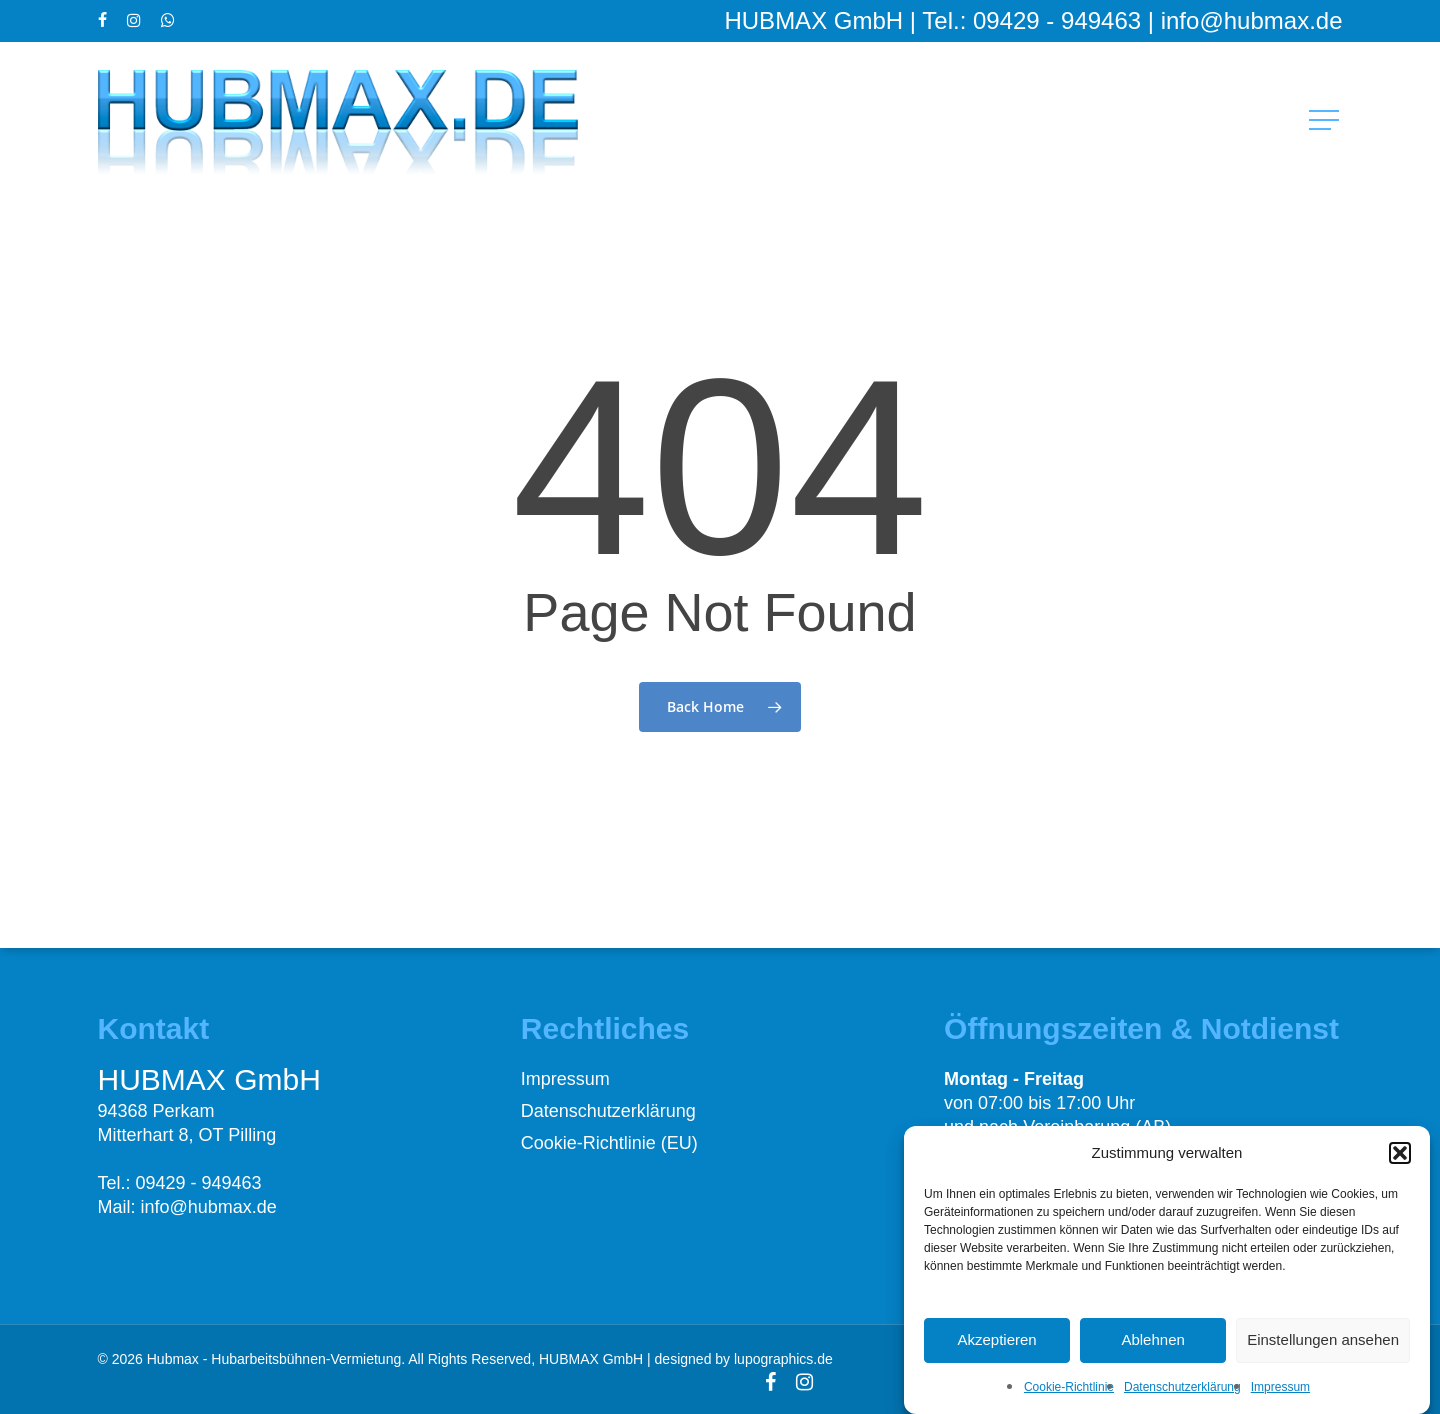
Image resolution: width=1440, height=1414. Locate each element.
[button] (1400, 1165)
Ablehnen (1152, 1351)
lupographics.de (783, 1359)
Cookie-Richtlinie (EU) (609, 1143)
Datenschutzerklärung (1182, 1399)
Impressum (1280, 1399)
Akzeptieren (996, 1351)
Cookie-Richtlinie (1069, 1399)
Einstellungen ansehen (1323, 1351)
